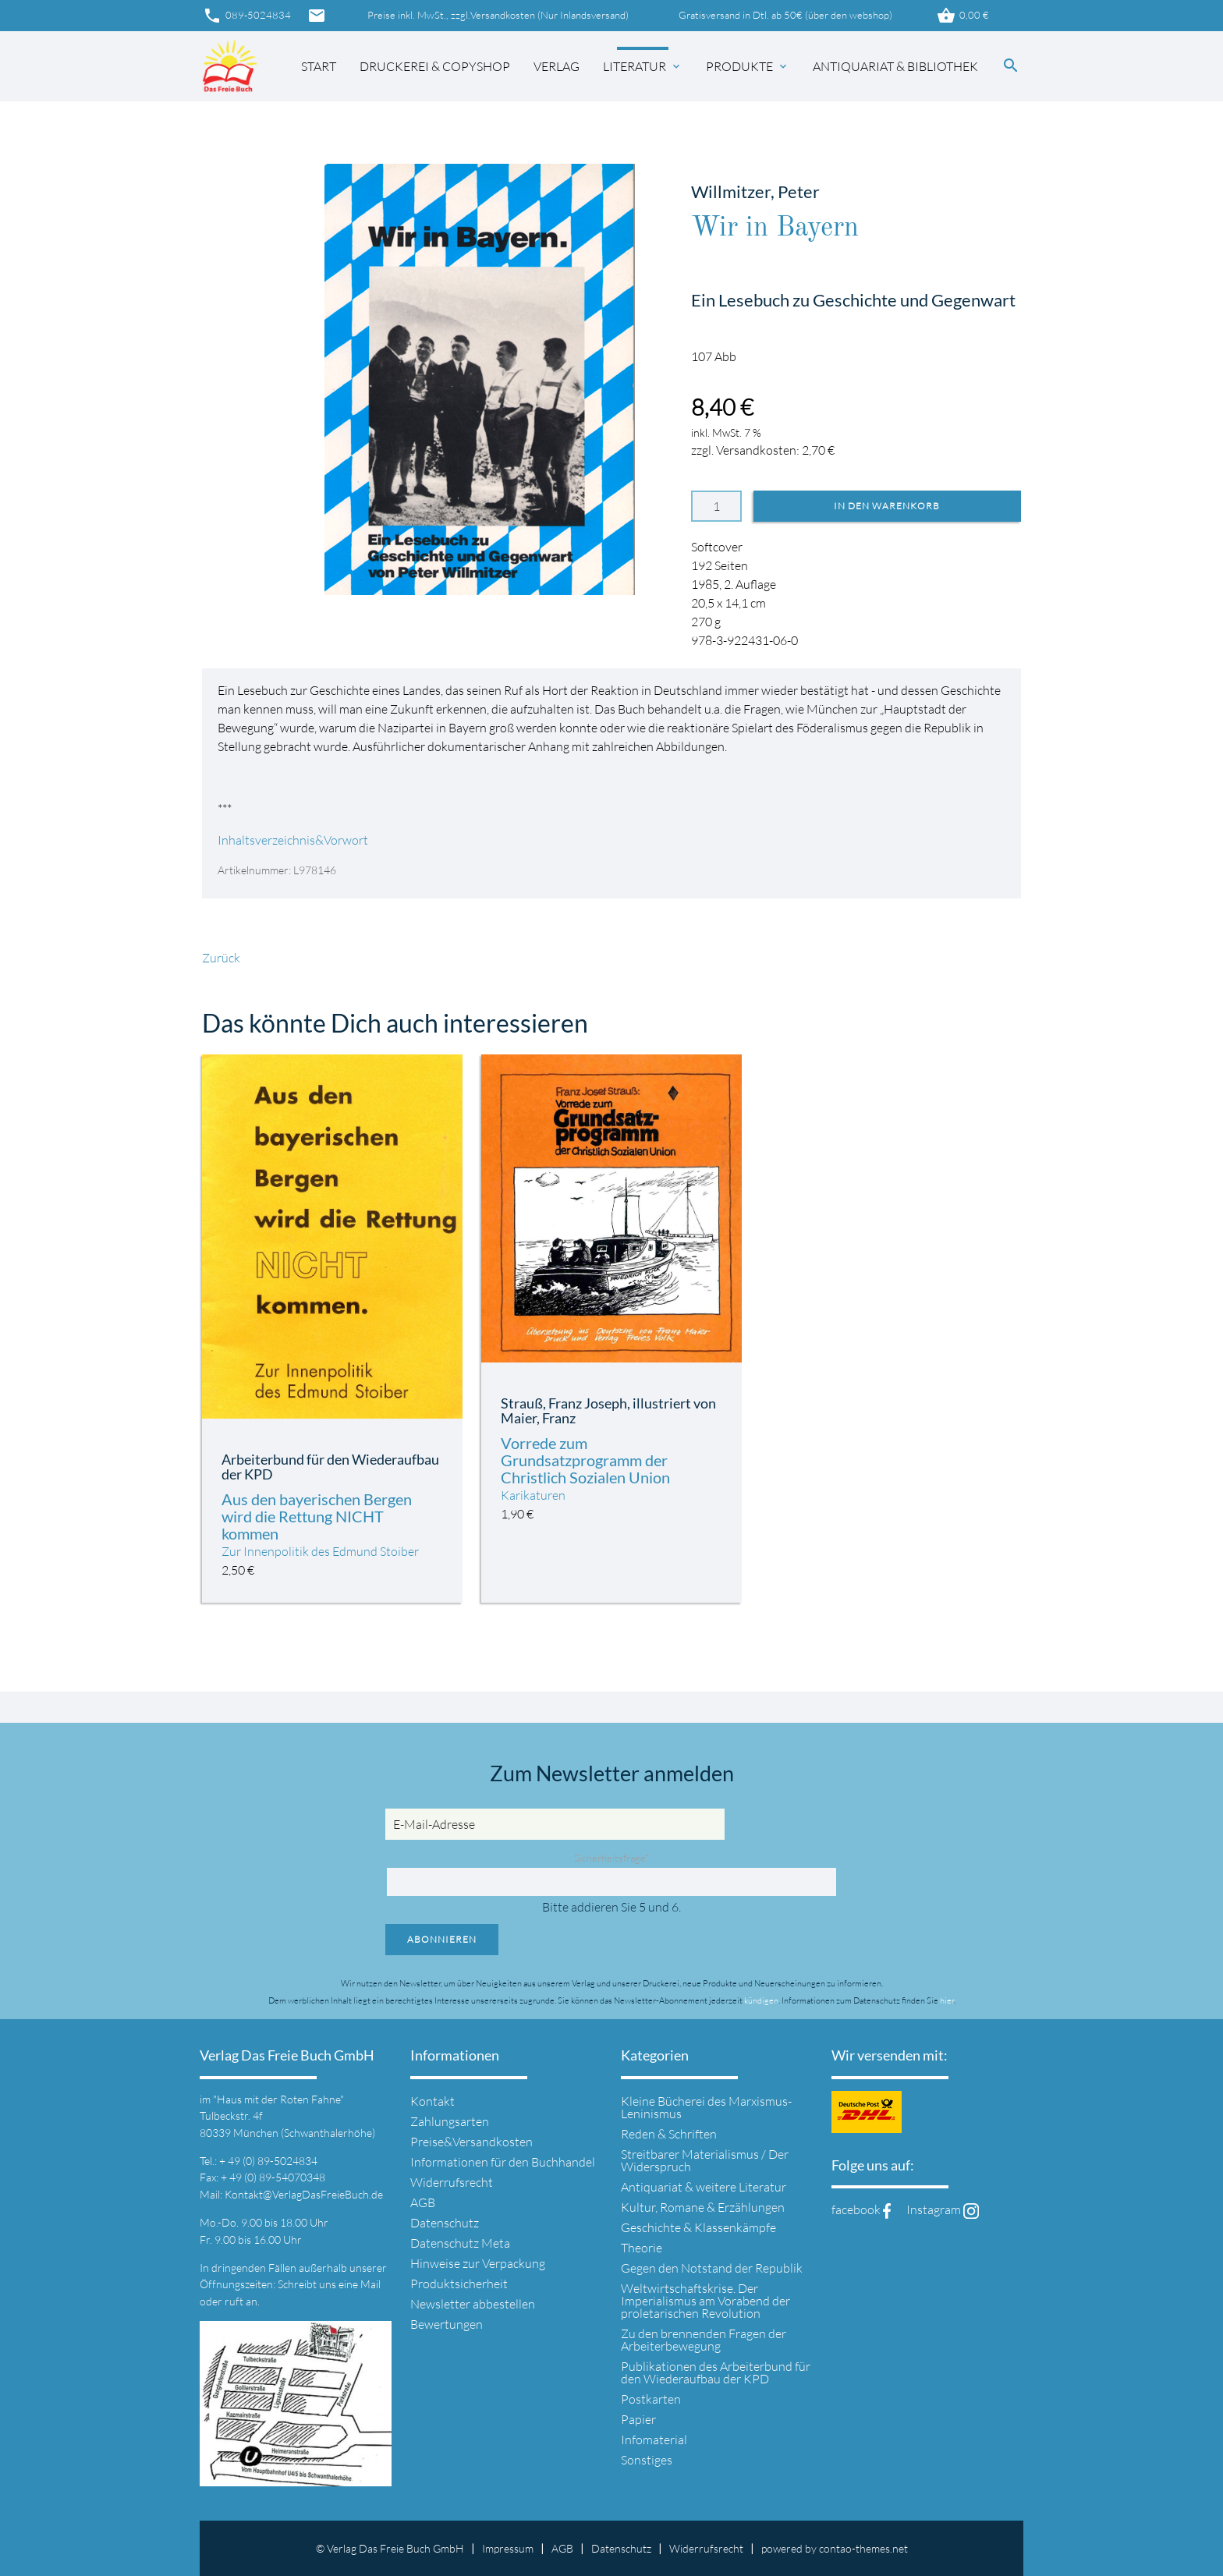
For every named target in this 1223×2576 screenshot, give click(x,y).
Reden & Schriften (669, 2134)
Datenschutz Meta (460, 2243)
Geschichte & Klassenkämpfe (698, 2227)
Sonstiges (646, 2460)
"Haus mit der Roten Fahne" (278, 2099)
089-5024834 (246, 15)
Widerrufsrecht (451, 2182)
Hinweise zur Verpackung (477, 2263)
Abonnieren (442, 1939)
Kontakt (432, 2101)
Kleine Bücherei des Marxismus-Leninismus (706, 2107)
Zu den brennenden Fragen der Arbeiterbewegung (703, 2340)
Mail (370, 2284)
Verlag (557, 66)
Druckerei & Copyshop (435, 66)
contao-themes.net (863, 2548)
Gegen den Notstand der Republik (712, 2268)
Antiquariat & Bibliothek (895, 66)
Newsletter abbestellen (472, 2304)
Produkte (747, 66)
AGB (422, 2202)
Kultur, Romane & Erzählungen (703, 2207)
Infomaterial (654, 2439)
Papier (638, 2419)
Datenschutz (444, 2223)
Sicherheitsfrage (611, 1857)
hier (947, 2000)
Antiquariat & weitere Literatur (703, 2187)
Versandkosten (502, 15)
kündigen (761, 2000)
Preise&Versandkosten (471, 2141)
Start (318, 66)
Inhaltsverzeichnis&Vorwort (293, 840)
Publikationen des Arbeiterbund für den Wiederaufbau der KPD (715, 2372)
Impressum (508, 2548)
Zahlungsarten (449, 2121)
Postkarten (651, 2399)
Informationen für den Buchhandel (502, 2162)
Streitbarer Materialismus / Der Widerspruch (705, 2160)
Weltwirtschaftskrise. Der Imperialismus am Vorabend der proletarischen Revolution (705, 2300)
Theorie (641, 2247)
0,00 (962, 15)
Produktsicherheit (459, 2283)
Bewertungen (446, 2324)
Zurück (221, 958)
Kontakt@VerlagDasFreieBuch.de (304, 2194)
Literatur (642, 66)
